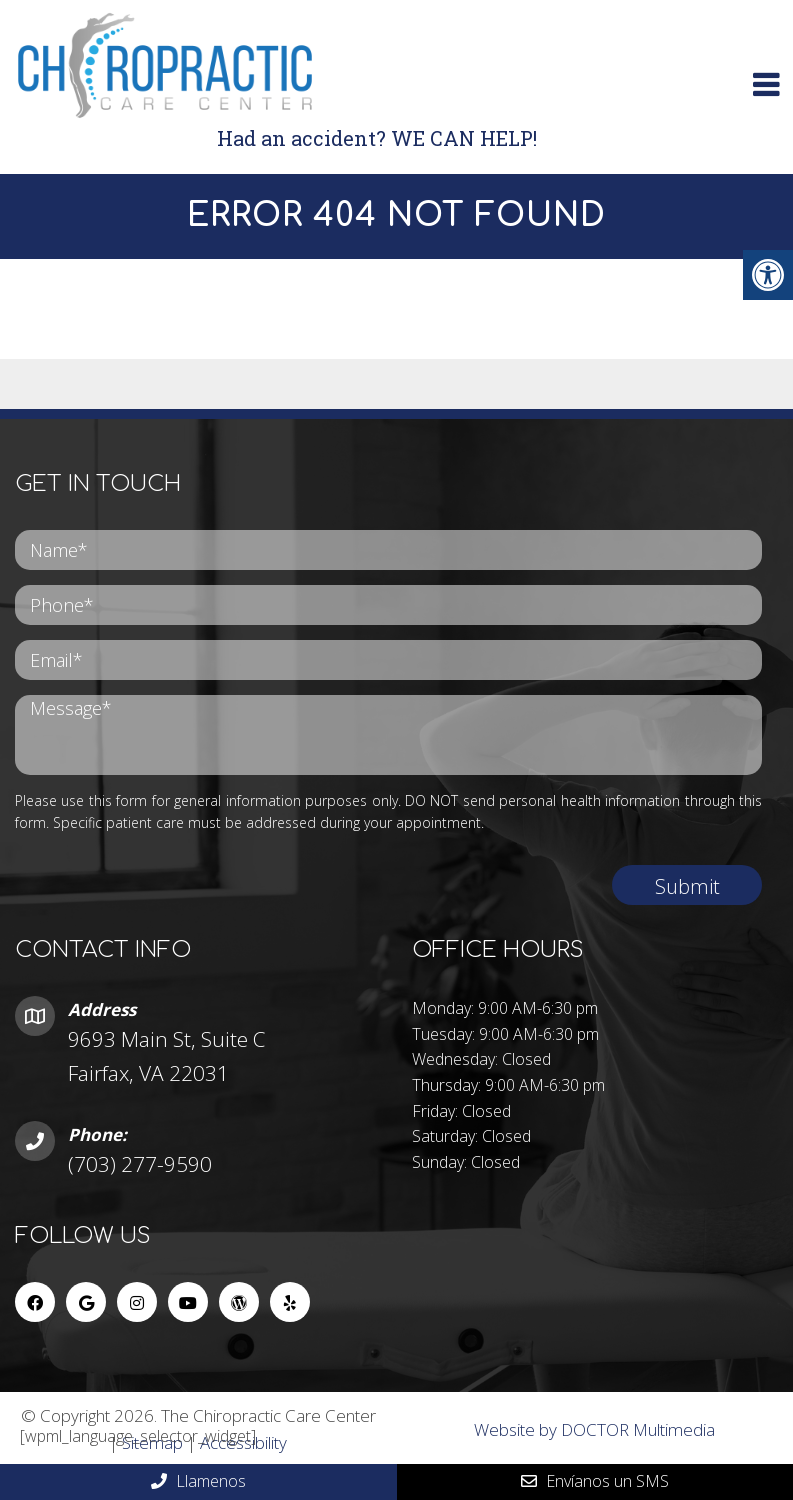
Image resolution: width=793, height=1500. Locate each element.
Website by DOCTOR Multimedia (594, 1429)
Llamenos (198, 1481)
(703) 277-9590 (140, 1164)
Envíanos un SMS (595, 1481)
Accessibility (243, 1442)
